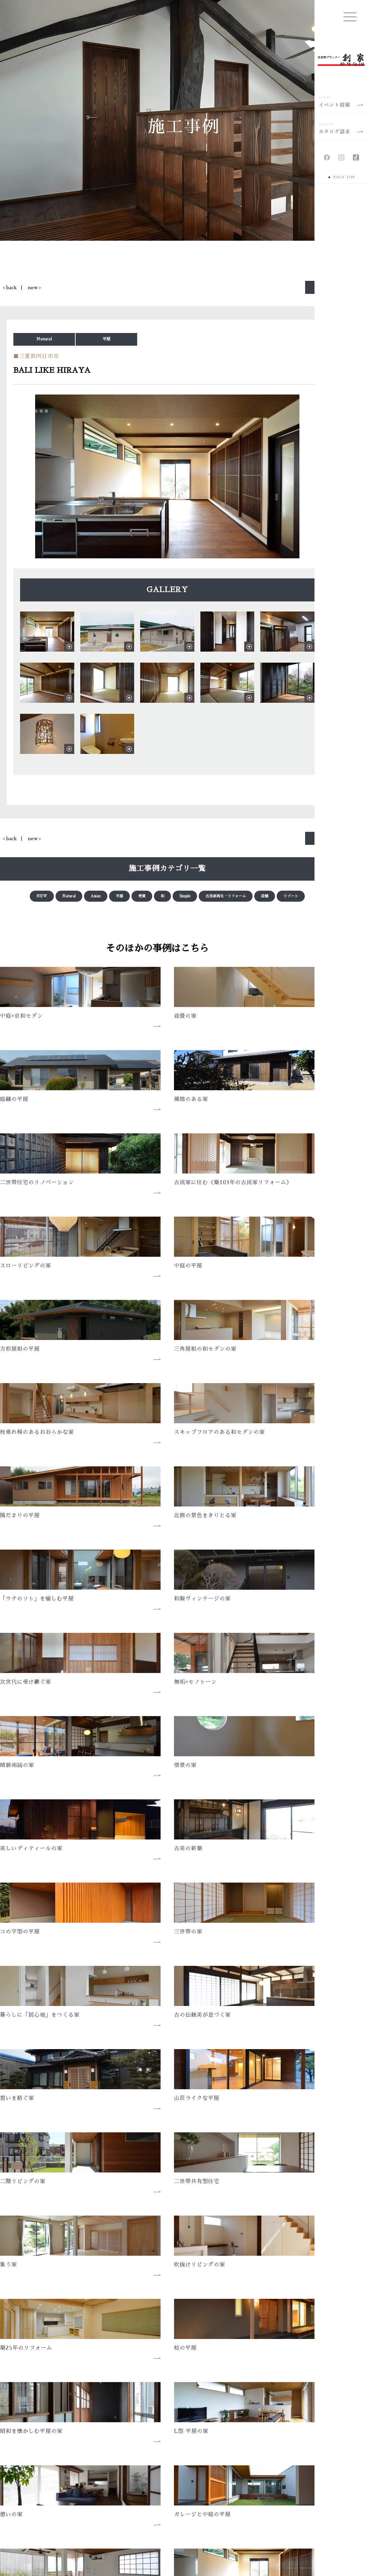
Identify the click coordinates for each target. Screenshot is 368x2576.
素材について (36, 2490)
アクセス (193, 2345)
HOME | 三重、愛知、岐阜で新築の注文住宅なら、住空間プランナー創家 (101, 2420)
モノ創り (31, 2450)
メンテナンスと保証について (53, 2510)
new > (34, 287)
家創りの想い (36, 2440)
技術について (36, 2500)
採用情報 (259, 2450)
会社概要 (126, 2345)
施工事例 (145, 2470)
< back (10, 287)
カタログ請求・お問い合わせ (281, 2470)
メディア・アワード (157, 2440)
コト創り (31, 2460)
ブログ (256, 2440)
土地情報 (145, 2490)
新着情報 (145, 2450)
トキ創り (31, 2470)
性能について (36, 2480)
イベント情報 (150, 2460)
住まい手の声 (150, 2480)
